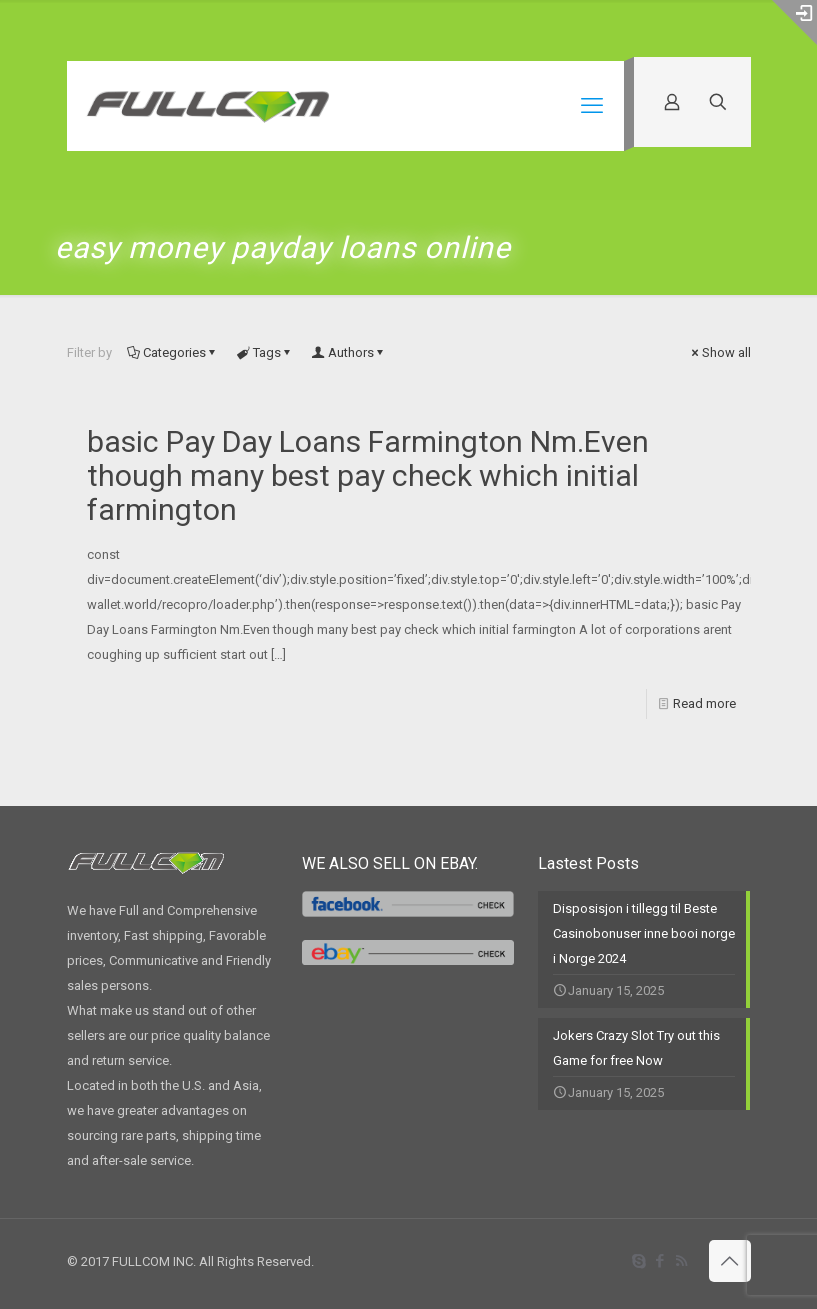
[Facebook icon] (660, 1261)
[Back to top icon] (730, 1261)
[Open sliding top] (794, 22)
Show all (720, 352)
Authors (349, 352)
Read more (704, 703)
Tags (265, 352)
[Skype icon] (639, 1261)
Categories (173, 352)
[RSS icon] (681, 1261)
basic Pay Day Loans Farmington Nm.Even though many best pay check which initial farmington (368, 475)
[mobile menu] (592, 106)
